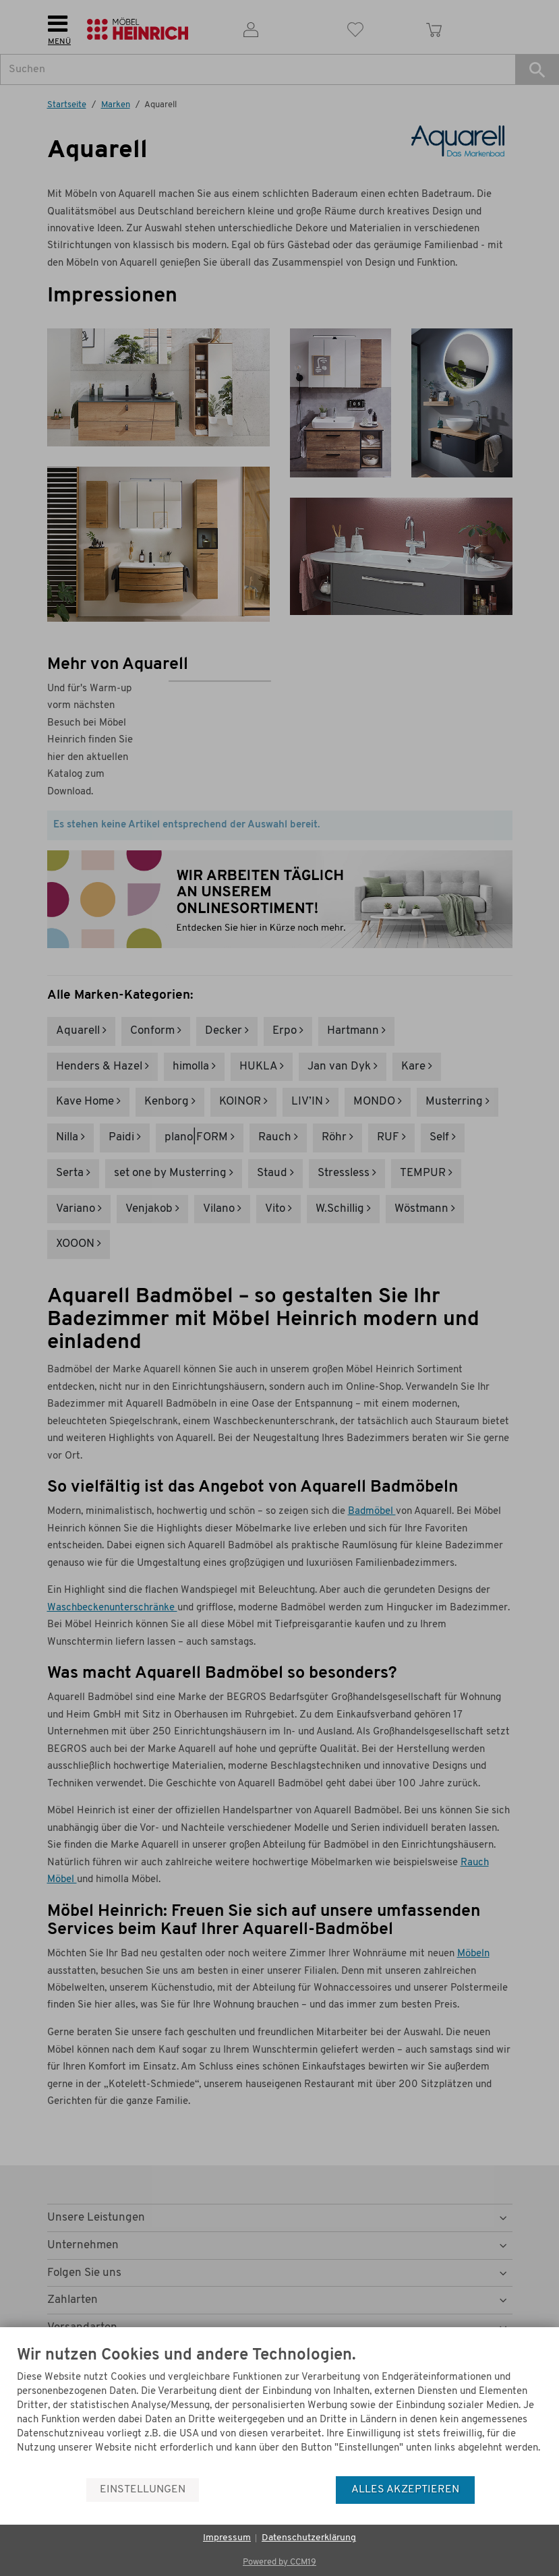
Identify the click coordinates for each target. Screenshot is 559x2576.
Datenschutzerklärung (309, 2538)
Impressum (227, 2538)
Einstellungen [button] (142, 2489)
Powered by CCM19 (279, 2562)
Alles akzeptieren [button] (405, 2489)
